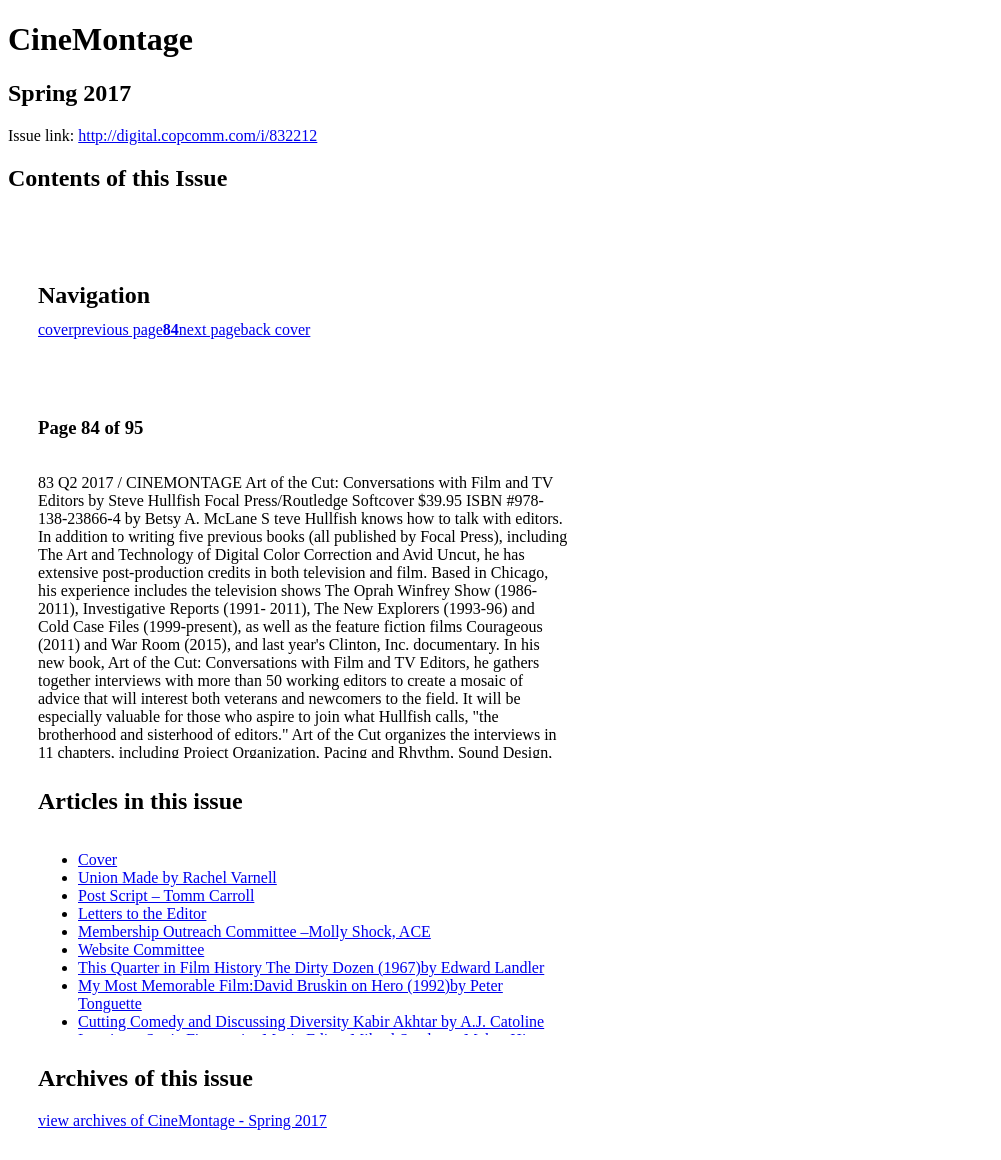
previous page (118, 329)
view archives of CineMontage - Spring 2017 (182, 1120)
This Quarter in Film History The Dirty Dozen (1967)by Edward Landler (311, 967)
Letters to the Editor (142, 913)
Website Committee (141, 949)
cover (56, 329)
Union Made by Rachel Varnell (177, 877)
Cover (97, 859)
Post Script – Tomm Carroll (166, 895)
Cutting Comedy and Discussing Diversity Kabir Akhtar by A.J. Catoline (311, 1021)
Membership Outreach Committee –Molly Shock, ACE (254, 931)
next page (210, 329)
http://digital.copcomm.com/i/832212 (197, 135)
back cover (276, 329)
